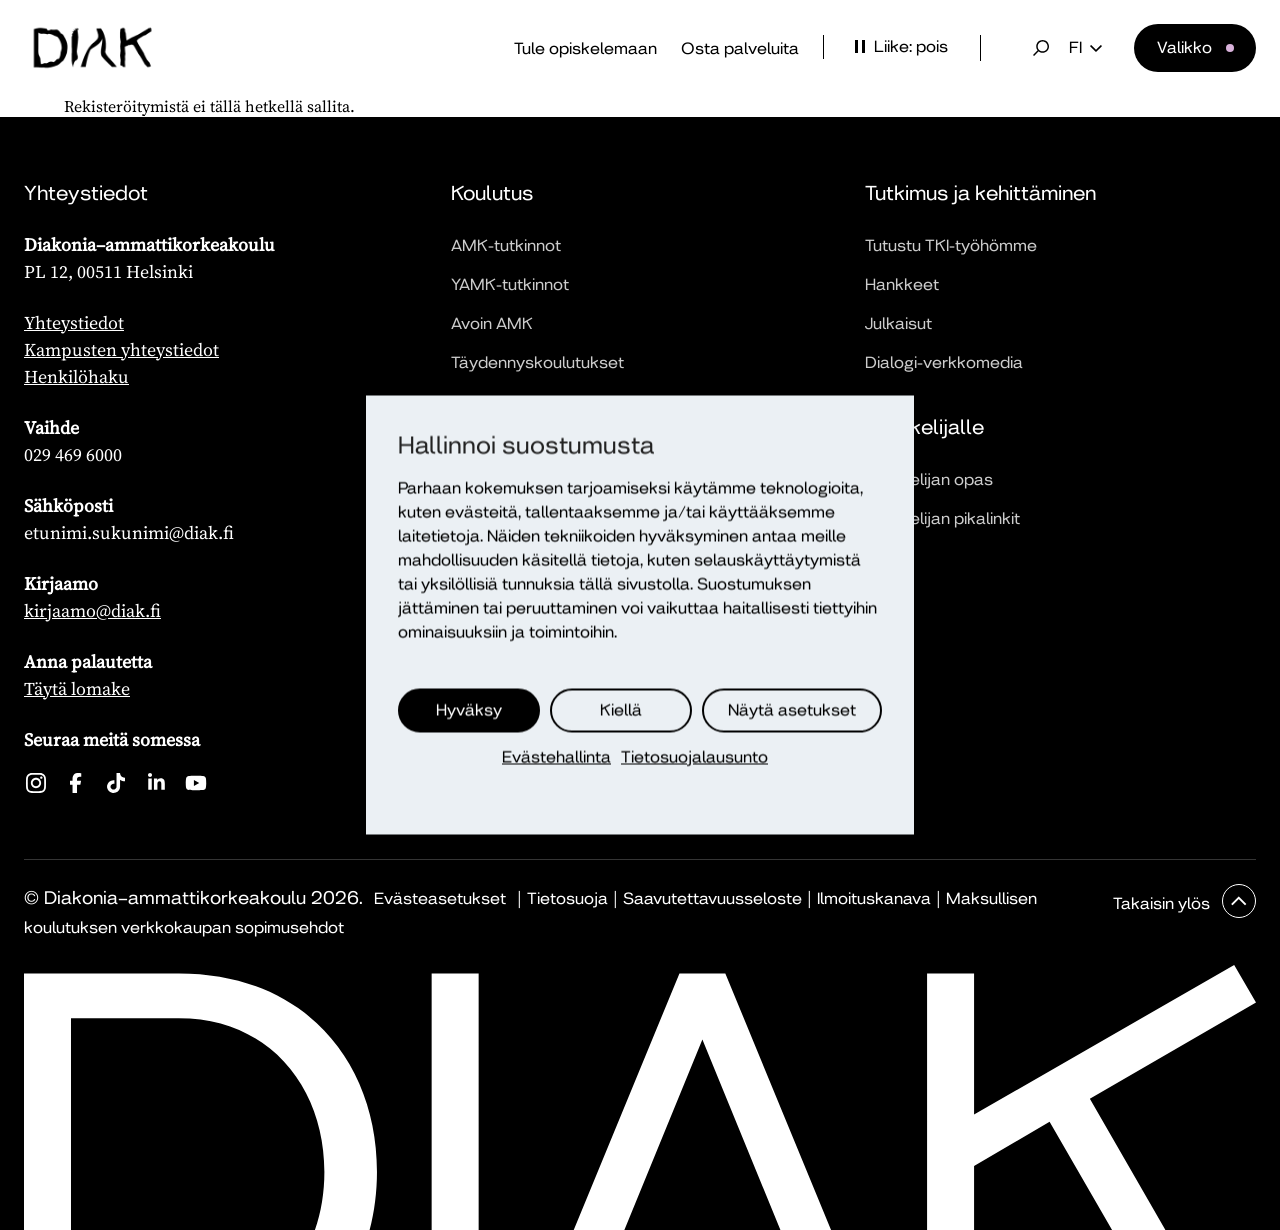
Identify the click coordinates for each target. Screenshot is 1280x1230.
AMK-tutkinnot (506, 245)
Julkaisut (898, 323)
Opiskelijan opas (929, 479)
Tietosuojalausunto (694, 757)
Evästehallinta (556, 757)
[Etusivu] (93, 48)
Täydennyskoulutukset (537, 362)
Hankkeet (902, 284)
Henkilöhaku (76, 376)
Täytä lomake (77, 688)
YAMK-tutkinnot (510, 284)
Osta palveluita (740, 48)
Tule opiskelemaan (585, 48)
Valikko (1184, 47)
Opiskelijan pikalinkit (942, 518)
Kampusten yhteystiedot (121, 349)
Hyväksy (469, 710)
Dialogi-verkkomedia (944, 362)
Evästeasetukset (440, 898)
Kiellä (621, 710)
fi (1085, 48)
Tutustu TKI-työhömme (951, 245)
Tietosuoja (567, 898)
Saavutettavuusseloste (712, 898)
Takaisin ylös (1163, 903)
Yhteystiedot (74, 322)
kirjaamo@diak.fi (92, 610)
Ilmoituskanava (874, 898)
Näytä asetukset (792, 710)
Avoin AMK (492, 323)
